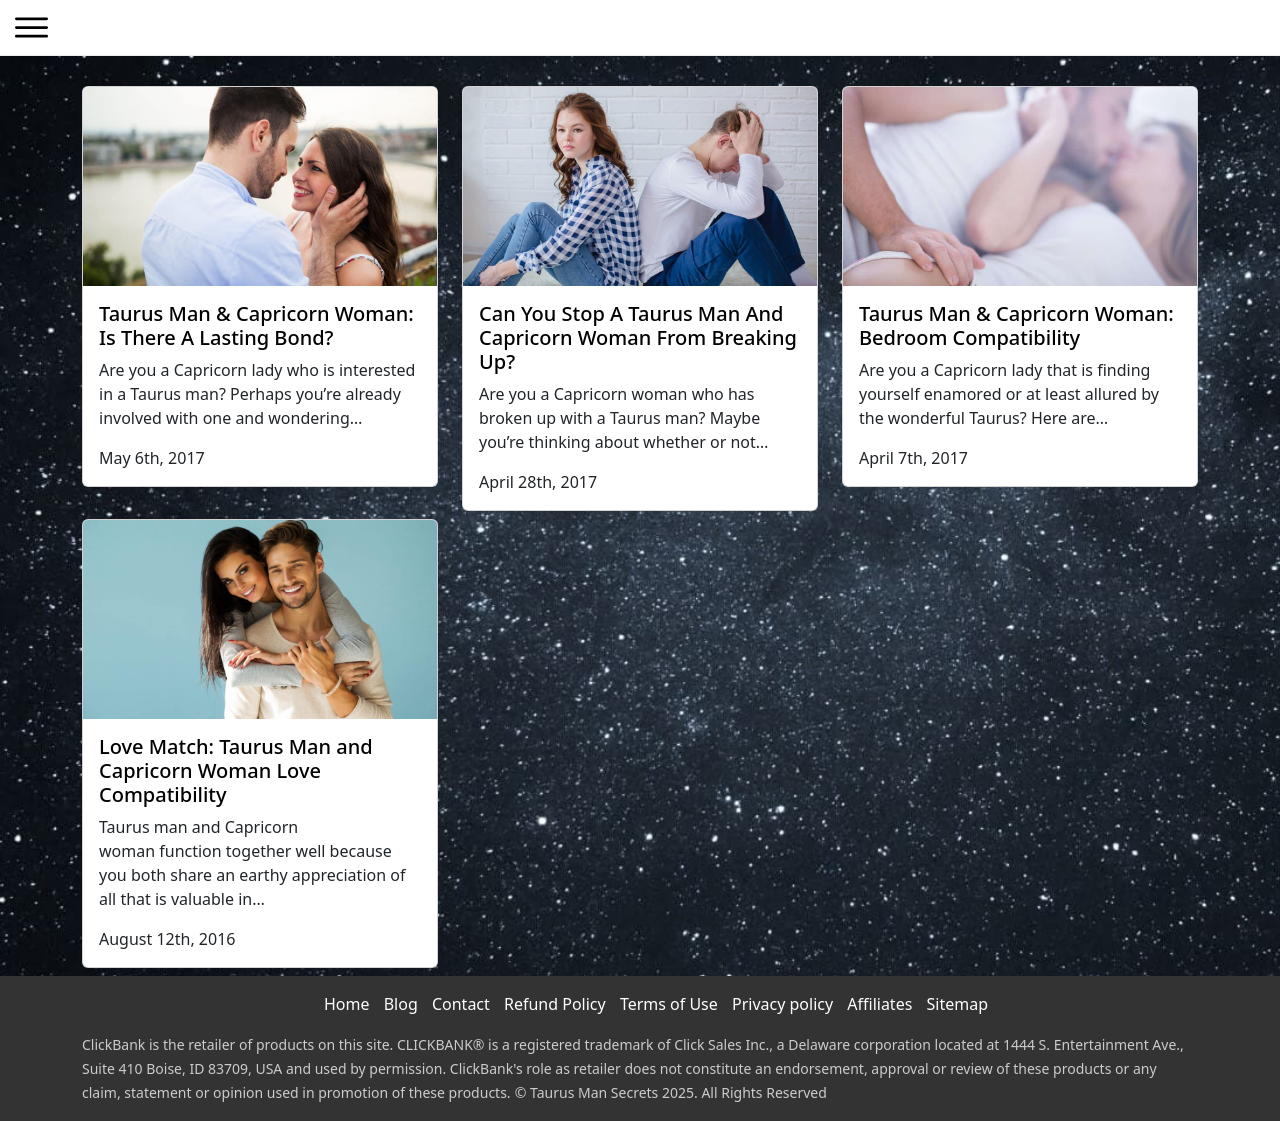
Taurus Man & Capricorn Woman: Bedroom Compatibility (1016, 325)
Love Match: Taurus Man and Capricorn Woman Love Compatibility (236, 770)
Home (347, 1004)
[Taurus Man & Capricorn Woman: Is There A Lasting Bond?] (260, 186)
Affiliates (879, 1004)
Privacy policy (782, 1004)
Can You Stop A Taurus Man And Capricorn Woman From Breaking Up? (638, 337)
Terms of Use (669, 1004)
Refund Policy (555, 1004)
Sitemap (958, 1004)
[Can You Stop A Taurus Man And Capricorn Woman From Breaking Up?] (640, 186)
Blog (401, 1004)
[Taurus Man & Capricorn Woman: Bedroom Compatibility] (1020, 186)
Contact (461, 1004)
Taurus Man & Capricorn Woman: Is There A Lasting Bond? (256, 325)
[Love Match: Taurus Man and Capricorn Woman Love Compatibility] (260, 619)
